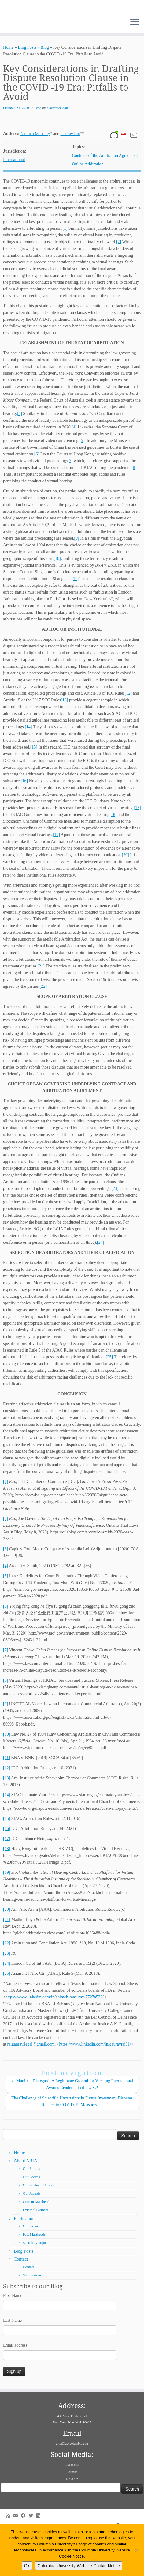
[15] (33, 783)
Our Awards (31, 2230)
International (14, 196)
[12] (128, 729)
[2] (118, 278)
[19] (56, 871)
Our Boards (31, 2213)
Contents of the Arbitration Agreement (105, 192)
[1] (64, 264)
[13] (64, 736)
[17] (137, 844)
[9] (76, 574)
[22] (43, 1022)
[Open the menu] (134, 58)
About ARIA (25, 2197)
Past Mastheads (34, 2271)
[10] (57, 595)
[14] (28, 763)
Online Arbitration (88, 200)
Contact (21, 2295)
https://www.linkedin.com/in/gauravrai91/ (95, 2080)
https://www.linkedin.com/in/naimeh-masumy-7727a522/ (55, 2033)
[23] (114, 1225)
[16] (24, 817)
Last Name (12, 2357)
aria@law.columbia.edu (72, 2480)
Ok (27, 2565)
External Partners (35, 2246)
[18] (112, 851)
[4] (74, 463)
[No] (136, 2550)
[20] (125, 891)
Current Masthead (36, 2238)
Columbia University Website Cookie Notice (79, 2565)
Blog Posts (27, 83)
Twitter (72, 2508)
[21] (40, 1002)
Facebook (72, 2501)
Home (8, 83)
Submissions (32, 2312)
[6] (36, 490)
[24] (100, 1279)
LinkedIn (72, 2515)
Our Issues (31, 2263)
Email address (15, 2381)
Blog (45, 83)
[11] (75, 615)
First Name (12, 2332)
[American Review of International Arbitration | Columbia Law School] (72, 24)
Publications (25, 2254)
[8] (133, 504)
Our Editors (31, 2205)
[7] (5, 1686)
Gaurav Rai (70, 170)
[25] (109, 1393)
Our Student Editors (37, 2222)
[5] (81, 477)
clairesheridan (57, 144)
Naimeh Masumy (35, 170)
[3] (19, 450)
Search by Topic (35, 2279)
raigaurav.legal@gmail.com (31, 2080)
